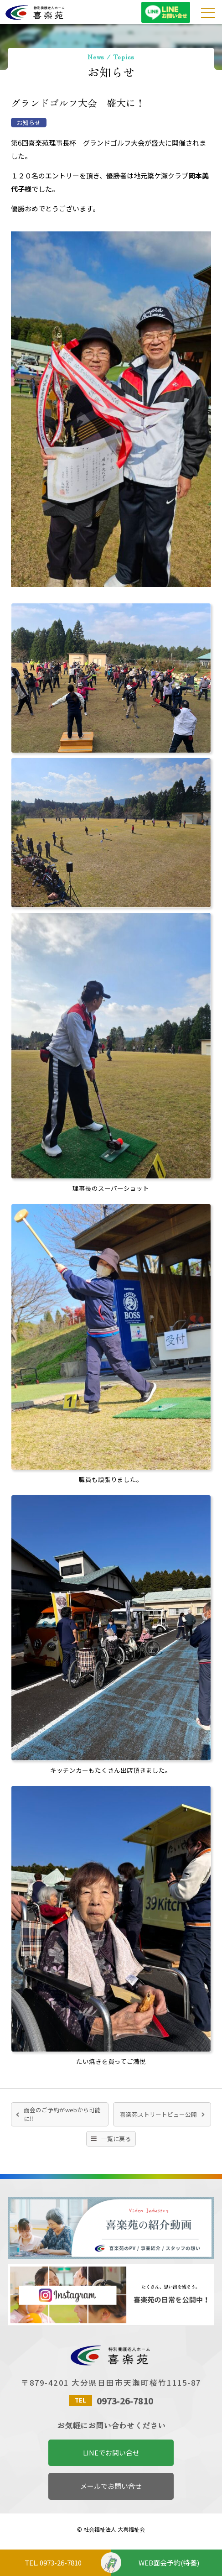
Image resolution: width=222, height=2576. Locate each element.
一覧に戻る (116, 2138)
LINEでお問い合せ (111, 2452)
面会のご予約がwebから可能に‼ (62, 2114)
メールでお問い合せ (111, 2486)
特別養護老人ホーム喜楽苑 (65, 13)
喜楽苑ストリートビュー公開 (158, 2114)
